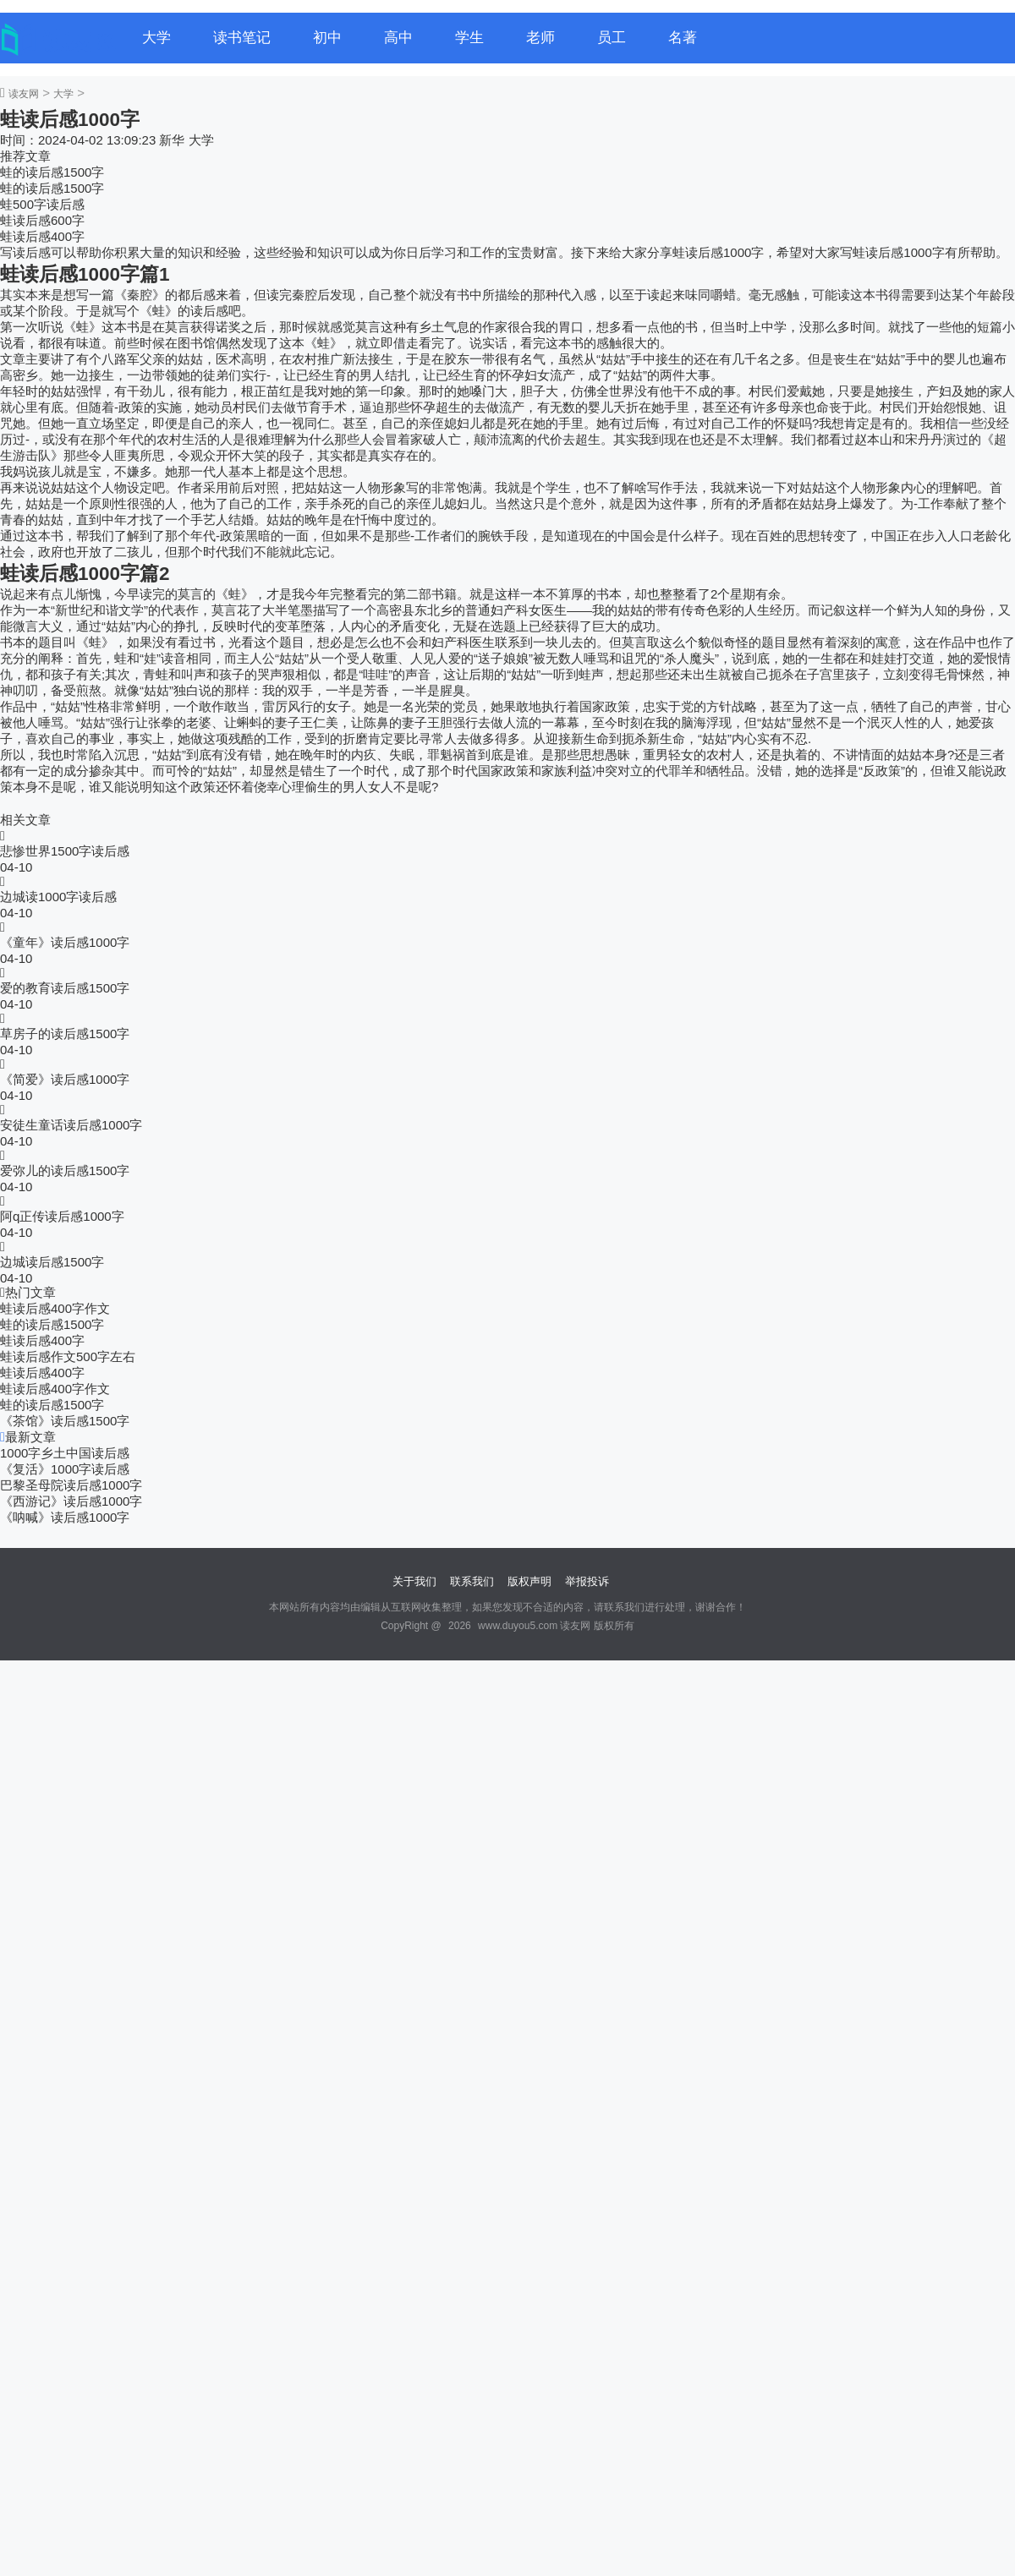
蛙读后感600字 (42, 220)
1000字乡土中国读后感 (64, 1453)
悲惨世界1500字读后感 (64, 851)
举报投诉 (587, 1581)
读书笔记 (242, 38)
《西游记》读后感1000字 (71, 1501)
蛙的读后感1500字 (52, 172)
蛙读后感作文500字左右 (67, 1356)
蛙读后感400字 (42, 236)
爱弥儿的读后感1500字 (64, 1170)
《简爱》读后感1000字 (64, 1079)
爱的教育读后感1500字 (64, 988)
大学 (156, 38)
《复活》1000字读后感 (64, 1469)
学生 (469, 38)
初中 (327, 38)
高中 (398, 38)
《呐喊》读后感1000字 (64, 1517)
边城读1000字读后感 (58, 896)
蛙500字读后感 (42, 204)
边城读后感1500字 (52, 1262)
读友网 (23, 94)
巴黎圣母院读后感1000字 (71, 1485)
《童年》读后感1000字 (64, 942)
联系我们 (472, 1581)
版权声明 (529, 1581)
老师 (540, 38)
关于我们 (414, 1581)
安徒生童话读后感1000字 (71, 1125)
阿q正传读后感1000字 (62, 1216)
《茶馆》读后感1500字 (64, 1421)
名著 (682, 38)
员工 (611, 38)
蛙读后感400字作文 (55, 1308)
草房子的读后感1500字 (64, 1033)
